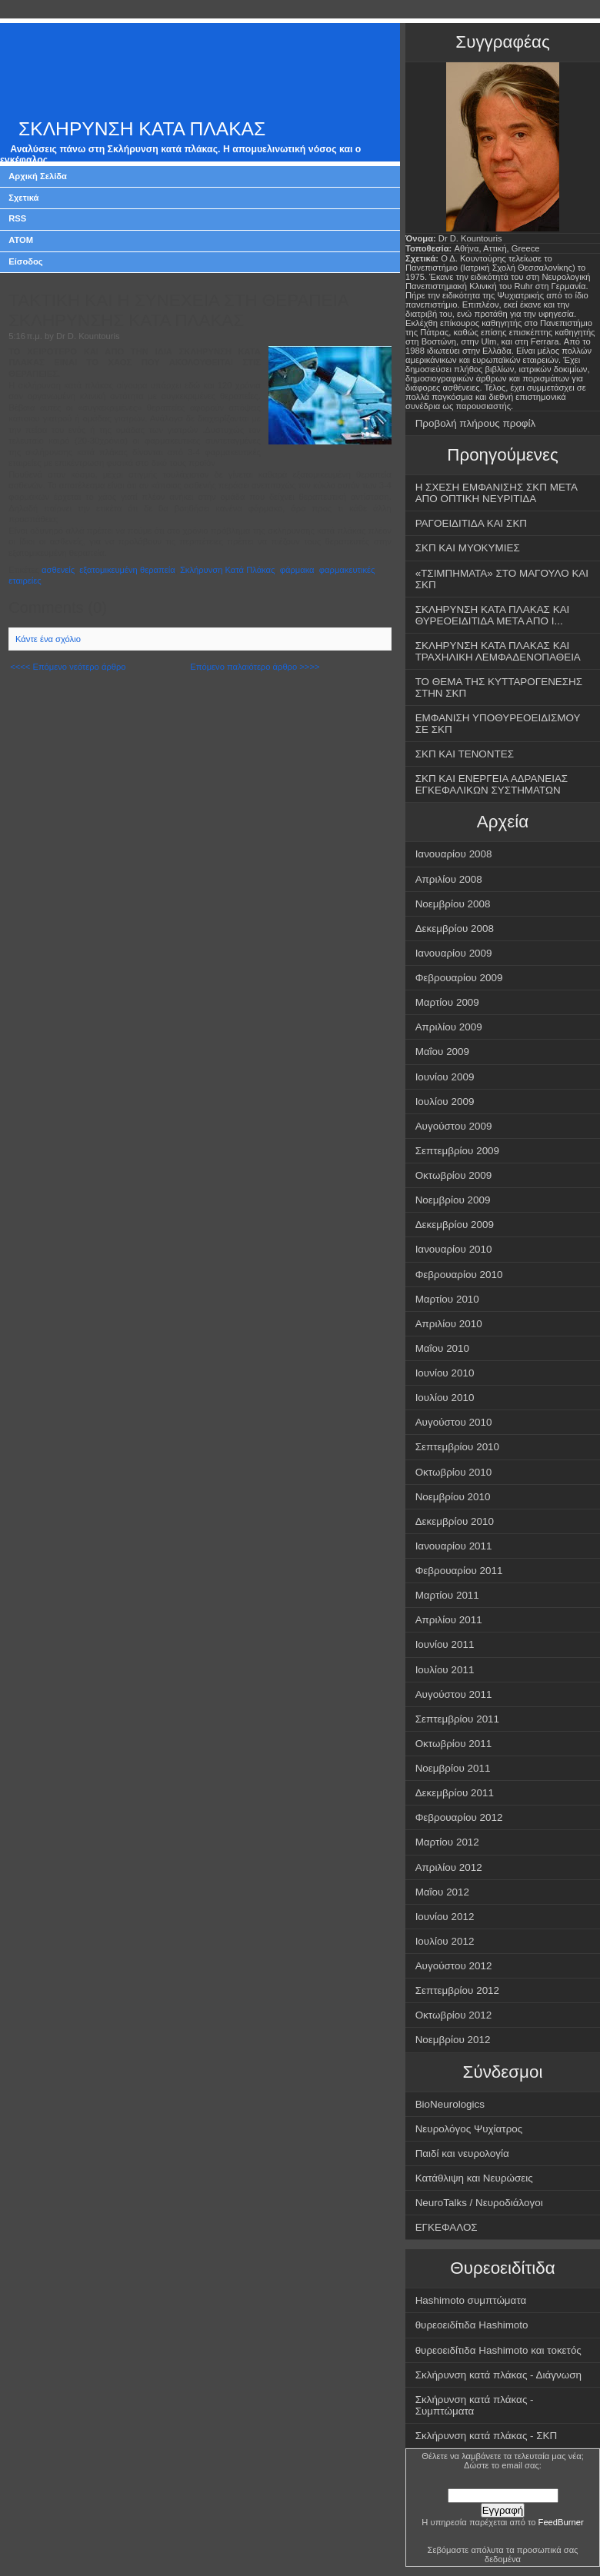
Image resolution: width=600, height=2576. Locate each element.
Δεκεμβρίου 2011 (454, 1793)
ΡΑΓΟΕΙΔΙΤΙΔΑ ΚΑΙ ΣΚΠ (471, 523)
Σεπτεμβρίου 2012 (457, 1990)
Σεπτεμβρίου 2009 (457, 1151)
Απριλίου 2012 (448, 1867)
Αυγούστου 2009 (453, 1126)
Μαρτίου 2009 (447, 1002)
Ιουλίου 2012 (445, 1941)
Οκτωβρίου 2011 (453, 1743)
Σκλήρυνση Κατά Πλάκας (227, 569)
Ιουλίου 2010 (445, 1397)
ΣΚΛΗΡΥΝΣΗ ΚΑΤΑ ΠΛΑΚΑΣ (141, 128)
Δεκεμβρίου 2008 (454, 928)
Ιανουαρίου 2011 (453, 1546)
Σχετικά (23, 197)
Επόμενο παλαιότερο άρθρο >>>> (254, 666)
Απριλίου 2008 (448, 879)
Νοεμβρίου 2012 (453, 2039)
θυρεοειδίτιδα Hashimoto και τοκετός (498, 2350)
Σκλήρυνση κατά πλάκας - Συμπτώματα (474, 2405)
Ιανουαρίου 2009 (453, 953)
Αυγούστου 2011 (453, 1694)
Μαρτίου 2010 (447, 1299)
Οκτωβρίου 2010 (453, 1472)
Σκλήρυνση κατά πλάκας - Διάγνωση (498, 2375)
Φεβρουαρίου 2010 (459, 1274)
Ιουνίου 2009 (445, 1077)
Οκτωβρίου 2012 (453, 2015)
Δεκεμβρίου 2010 (454, 1521)
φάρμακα (297, 569)
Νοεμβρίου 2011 (453, 1768)
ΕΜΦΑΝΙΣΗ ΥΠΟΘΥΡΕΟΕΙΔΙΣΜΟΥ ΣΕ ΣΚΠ (498, 723)
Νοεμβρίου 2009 (453, 1200)
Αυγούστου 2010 (453, 1422)
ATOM (20, 240)
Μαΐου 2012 (442, 1892)
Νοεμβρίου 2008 (453, 904)
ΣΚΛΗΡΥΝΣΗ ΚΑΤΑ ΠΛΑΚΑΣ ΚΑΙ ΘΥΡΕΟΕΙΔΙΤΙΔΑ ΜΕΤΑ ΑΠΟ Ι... (492, 615)
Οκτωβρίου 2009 (453, 1175)
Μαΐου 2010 (442, 1348)
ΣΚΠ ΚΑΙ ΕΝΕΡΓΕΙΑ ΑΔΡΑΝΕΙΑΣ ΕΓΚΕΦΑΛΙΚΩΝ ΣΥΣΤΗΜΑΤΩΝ (491, 784)
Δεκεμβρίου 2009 (454, 1224)
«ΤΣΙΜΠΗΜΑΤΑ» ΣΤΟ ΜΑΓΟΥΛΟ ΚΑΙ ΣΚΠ (501, 579)
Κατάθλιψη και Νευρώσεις (474, 2178)
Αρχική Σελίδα (37, 176)
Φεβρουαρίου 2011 (459, 1570)
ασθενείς (58, 569)
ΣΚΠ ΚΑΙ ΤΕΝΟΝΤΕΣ (464, 754)
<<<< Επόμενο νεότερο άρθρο (67, 666)
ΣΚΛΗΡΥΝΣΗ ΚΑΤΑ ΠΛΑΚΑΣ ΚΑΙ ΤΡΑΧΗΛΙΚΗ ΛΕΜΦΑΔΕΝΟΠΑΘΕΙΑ (498, 651)
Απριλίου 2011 (448, 1620)
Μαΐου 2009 (442, 1051)
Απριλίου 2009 (448, 1027)
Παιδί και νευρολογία (462, 2153)
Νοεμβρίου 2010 (453, 1497)
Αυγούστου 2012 (453, 1966)
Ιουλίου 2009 (445, 1101)
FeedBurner (561, 2522)
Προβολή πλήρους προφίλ (475, 423)
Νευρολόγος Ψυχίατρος (469, 2129)
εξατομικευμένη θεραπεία (127, 569)
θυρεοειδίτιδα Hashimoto (471, 2325)
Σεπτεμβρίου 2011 (457, 1719)
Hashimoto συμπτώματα (471, 2300)
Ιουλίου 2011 (445, 1670)
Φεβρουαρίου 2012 (459, 1817)
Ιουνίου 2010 (445, 1373)
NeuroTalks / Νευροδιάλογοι (479, 2202)
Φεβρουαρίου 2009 (459, 977)
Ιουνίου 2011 (445, 1644)
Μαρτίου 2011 (447, 1595)
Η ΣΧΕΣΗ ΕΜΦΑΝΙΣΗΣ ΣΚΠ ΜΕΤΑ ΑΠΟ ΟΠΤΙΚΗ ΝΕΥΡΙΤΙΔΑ (496, 492)
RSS (17, 218)
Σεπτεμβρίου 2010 (457, 1447)
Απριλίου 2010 (448, 1324)
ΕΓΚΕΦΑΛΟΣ (446, 2227)
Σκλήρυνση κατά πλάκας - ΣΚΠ (486, 2435)
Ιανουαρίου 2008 (453, 854)
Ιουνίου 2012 (445, 1916)
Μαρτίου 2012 (447, 1842)
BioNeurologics (450, 2104)
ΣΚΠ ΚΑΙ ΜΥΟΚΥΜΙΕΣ (467, 548)
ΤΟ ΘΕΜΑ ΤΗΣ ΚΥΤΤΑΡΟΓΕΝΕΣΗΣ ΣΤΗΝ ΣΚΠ (499, 687)
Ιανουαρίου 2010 (453, 1249)
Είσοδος (25, 261)
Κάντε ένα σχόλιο (48, 639)
